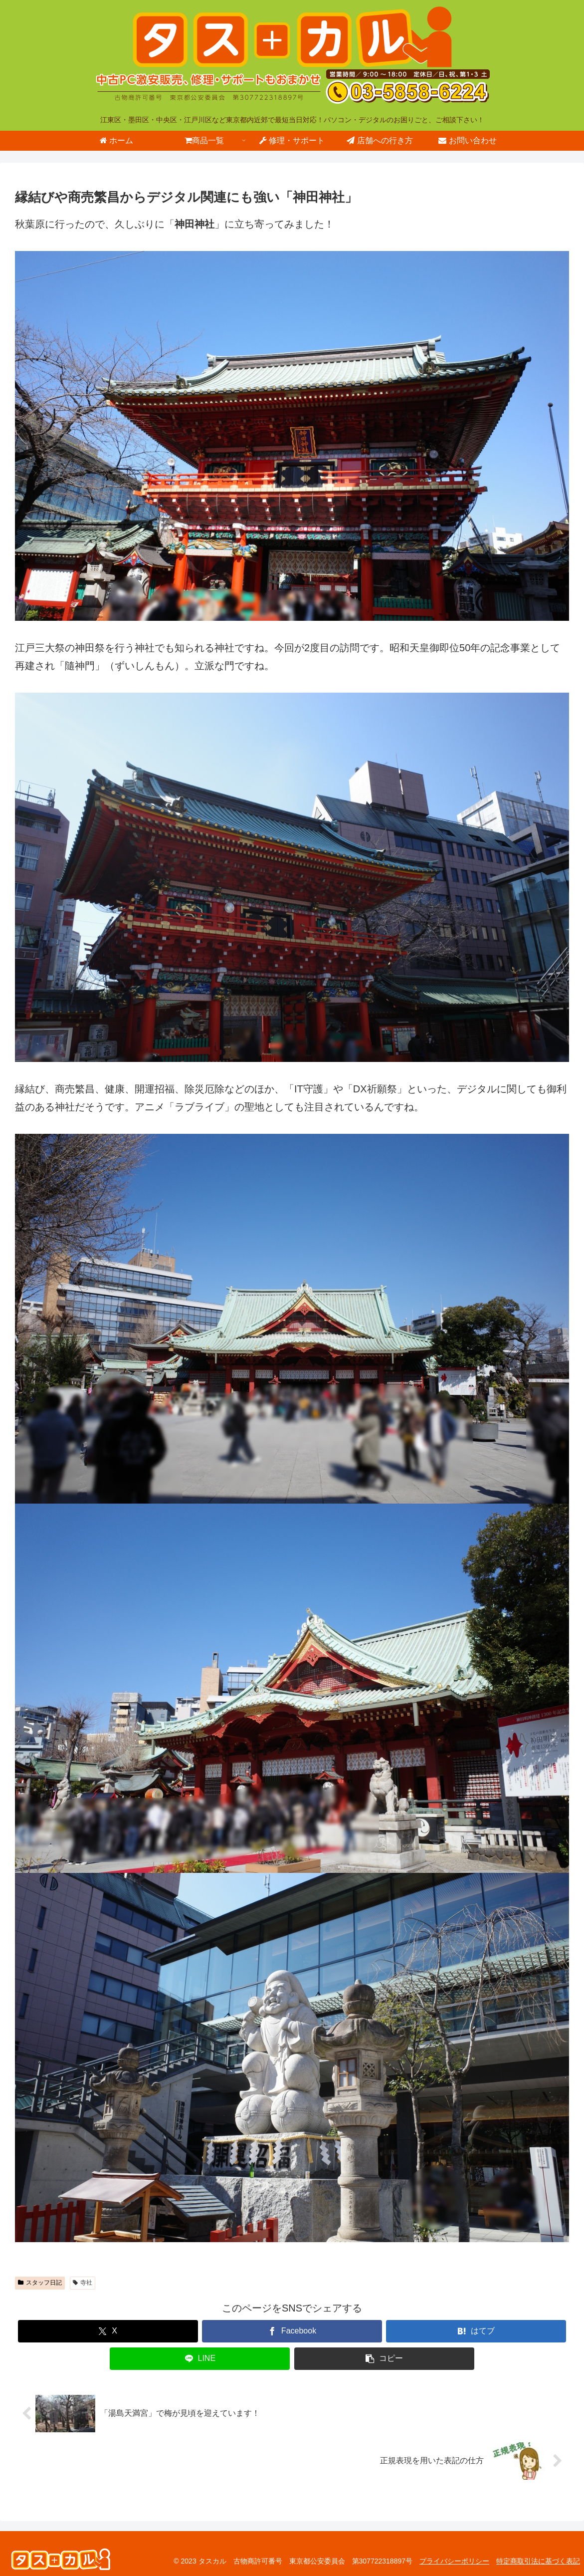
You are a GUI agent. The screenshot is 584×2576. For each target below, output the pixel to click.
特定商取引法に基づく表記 (538, 2561)
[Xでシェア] (108, 2331)
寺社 (82, 2282)
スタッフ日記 (40, 2282)
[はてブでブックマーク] (476, 2331)
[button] (384, 2358)
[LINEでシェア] (200, 2358)
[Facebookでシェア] (292, 2331)
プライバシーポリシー (454, 2561)
